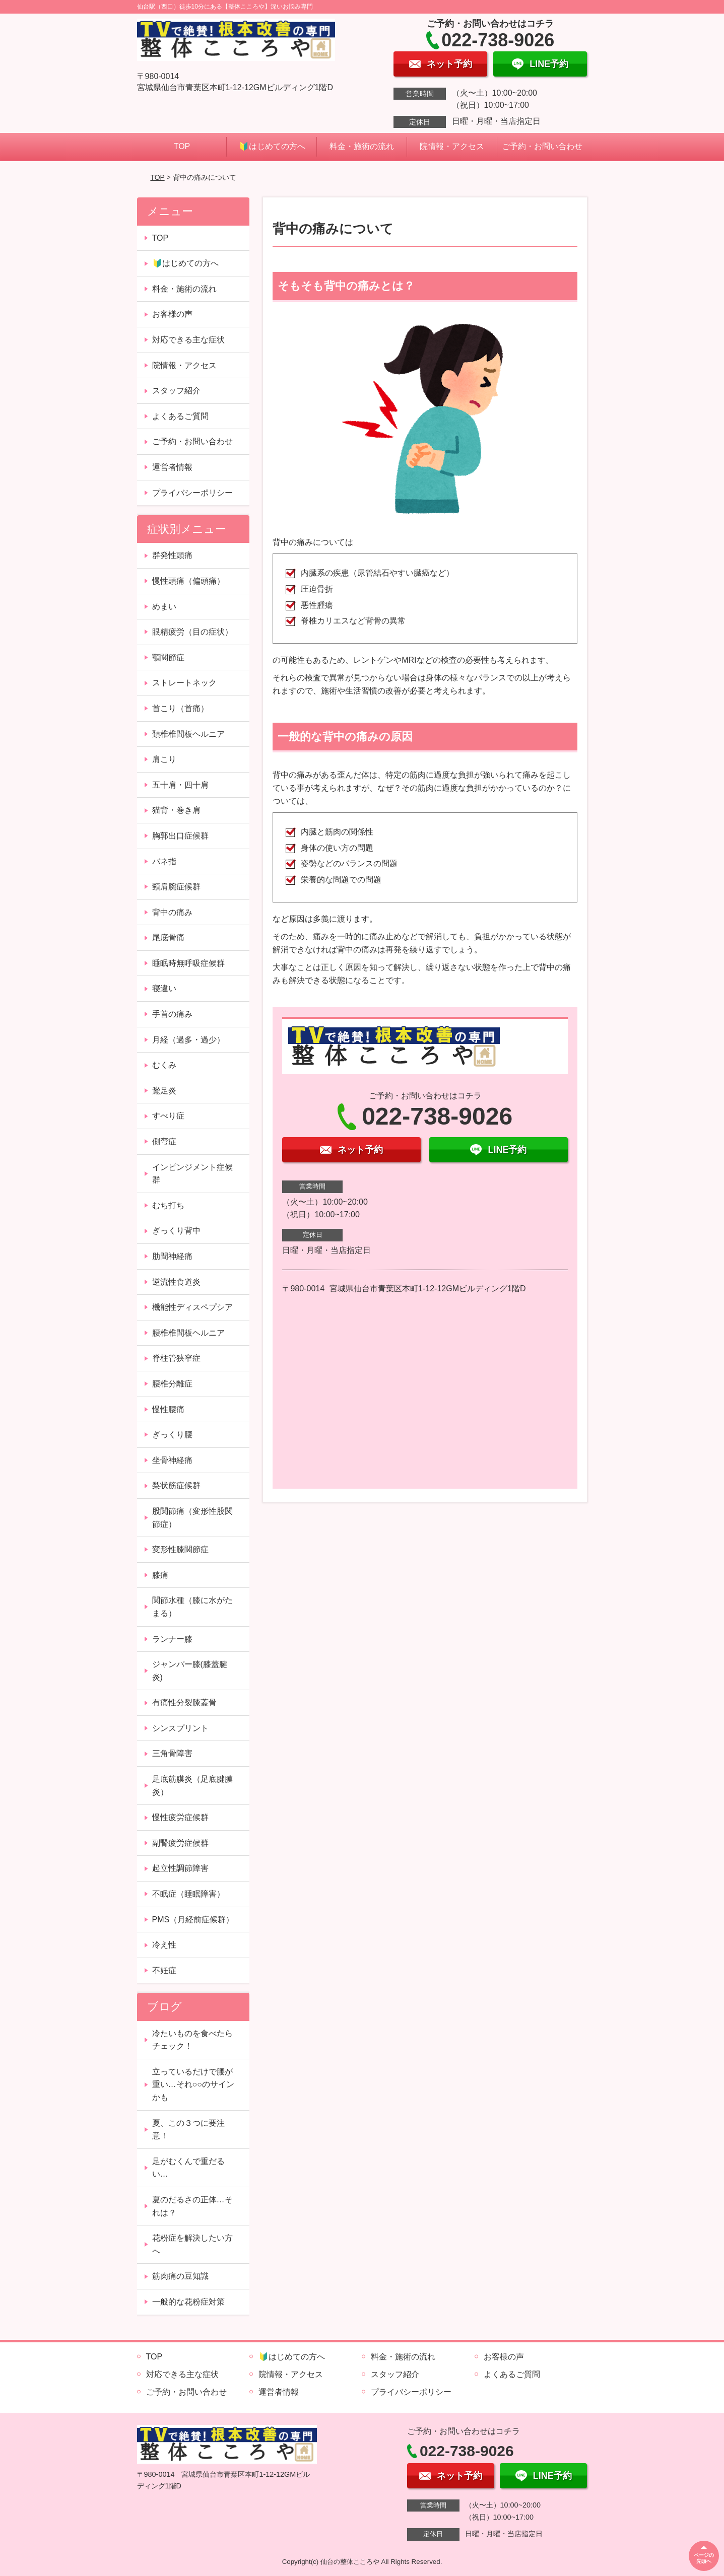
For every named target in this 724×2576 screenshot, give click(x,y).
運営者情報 (172, 467)
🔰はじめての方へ (272, 146)
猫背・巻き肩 (176, 810)
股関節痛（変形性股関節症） (192, 1517)
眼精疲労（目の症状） (192, 632)
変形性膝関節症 (180, 1549)
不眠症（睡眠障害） (188, 1894)
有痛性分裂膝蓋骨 (184, 1702)
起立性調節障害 (180, 1868)
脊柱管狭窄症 (176, 1358)
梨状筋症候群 (176, 1485)
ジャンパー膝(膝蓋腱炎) (189, 1671)
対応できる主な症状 (188, 339)
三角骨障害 (172, 1753)
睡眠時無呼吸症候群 (188, 963)
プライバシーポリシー (192, 493)
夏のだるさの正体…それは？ (192, 2206)
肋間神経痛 (172, 1256)
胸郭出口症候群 (180, 835)
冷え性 (164, 1944)
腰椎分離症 (172, 1383)
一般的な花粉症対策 (188, 2301)
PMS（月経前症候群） (193, 1919)
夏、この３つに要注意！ (188, 2129)
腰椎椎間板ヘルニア (188, 1333)
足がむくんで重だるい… (188, 2168)
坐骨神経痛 (172, 1460)
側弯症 (164, 1141)
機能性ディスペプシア (192, 1307)
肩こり (164, 759)
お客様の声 (172, 314)
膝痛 (160, 1575)
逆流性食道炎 (176, 1282)
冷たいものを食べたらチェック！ (192, 2040)
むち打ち (168, 1205)
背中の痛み (172, 912)
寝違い (164, 988)
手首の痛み (172, 1014)
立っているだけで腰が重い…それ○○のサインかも (193, 2084)
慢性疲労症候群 (180, 1817)
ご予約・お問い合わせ (542, 146)
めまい (164, 606)
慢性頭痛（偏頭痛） (188, 581)
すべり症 (168, 1115)
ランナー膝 (172, 1639)
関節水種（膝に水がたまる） (192, 1607)
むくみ (164, 1065)
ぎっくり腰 (172, 1434)
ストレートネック (184, 682)
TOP (182, 146)
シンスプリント (180, 1728)
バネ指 (164, 861)
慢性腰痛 (168, 1409)
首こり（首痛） (180, 708)
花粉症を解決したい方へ (192, 2244)
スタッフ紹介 (176, 390)
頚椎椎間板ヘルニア (188, 734)
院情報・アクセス (452, 146)
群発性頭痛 (172, 555)
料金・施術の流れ (362, 146)
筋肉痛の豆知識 (180, 2276)
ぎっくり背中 (176, 1230)
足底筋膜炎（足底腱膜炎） (192, 1785)
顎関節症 (168, 657)
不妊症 (164, 1970)
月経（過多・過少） (188, 1039)
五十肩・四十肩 (180, 785)
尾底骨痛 (168, 937)
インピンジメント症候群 (192, 1174)
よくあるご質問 (180, 416)
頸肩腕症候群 (176, 886)
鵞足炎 (164, 1090)
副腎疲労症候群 (180, 1843)
